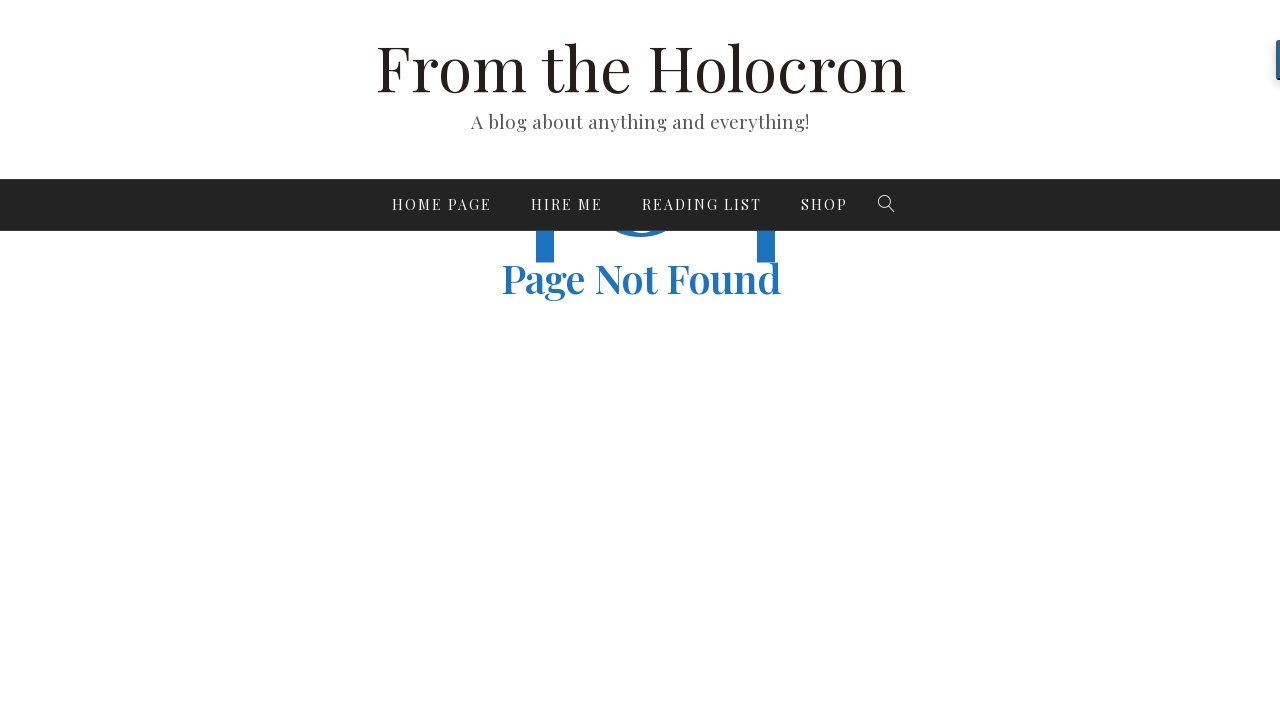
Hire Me (567, 204)
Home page (442, 204)
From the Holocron (640, 66)
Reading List (702, 204)
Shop (824, 204)
